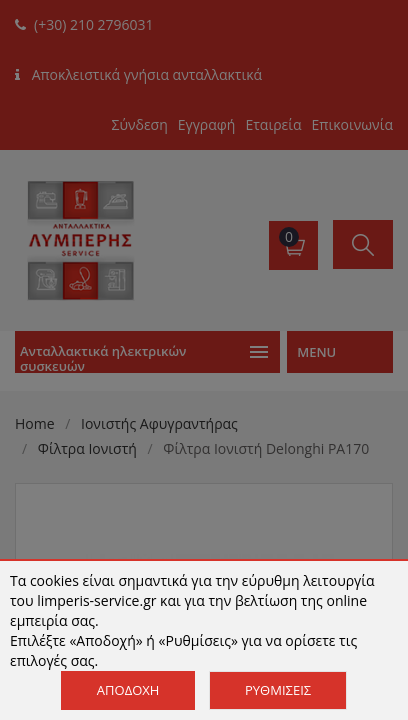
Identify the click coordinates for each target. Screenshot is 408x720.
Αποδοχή (128, 690)
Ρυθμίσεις (278, 690)
